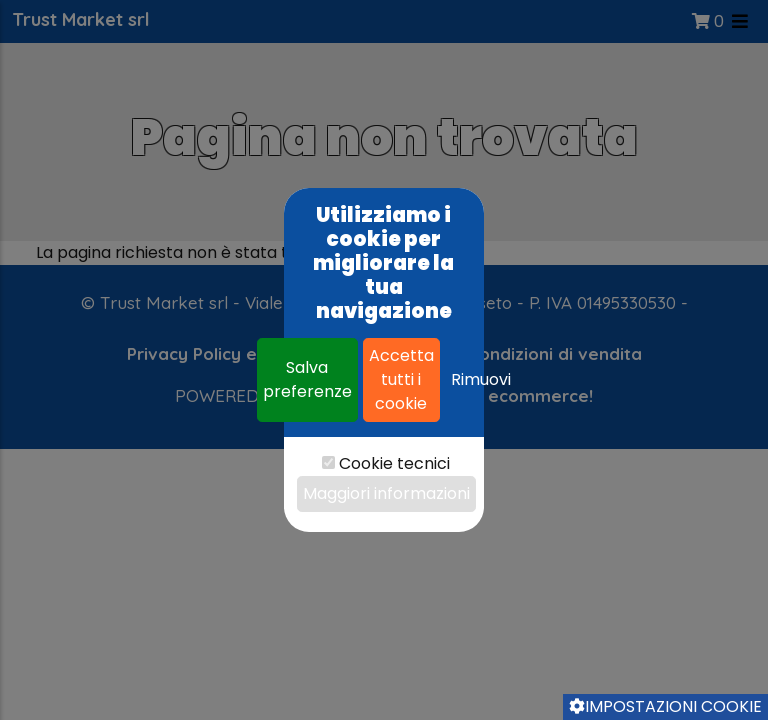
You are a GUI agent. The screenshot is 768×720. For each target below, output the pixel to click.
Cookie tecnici (394, 463)
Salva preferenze (307, 379)
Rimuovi (481, 379)
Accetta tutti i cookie (401, 379)
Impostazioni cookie (665, 706)
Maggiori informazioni (386, 493)
